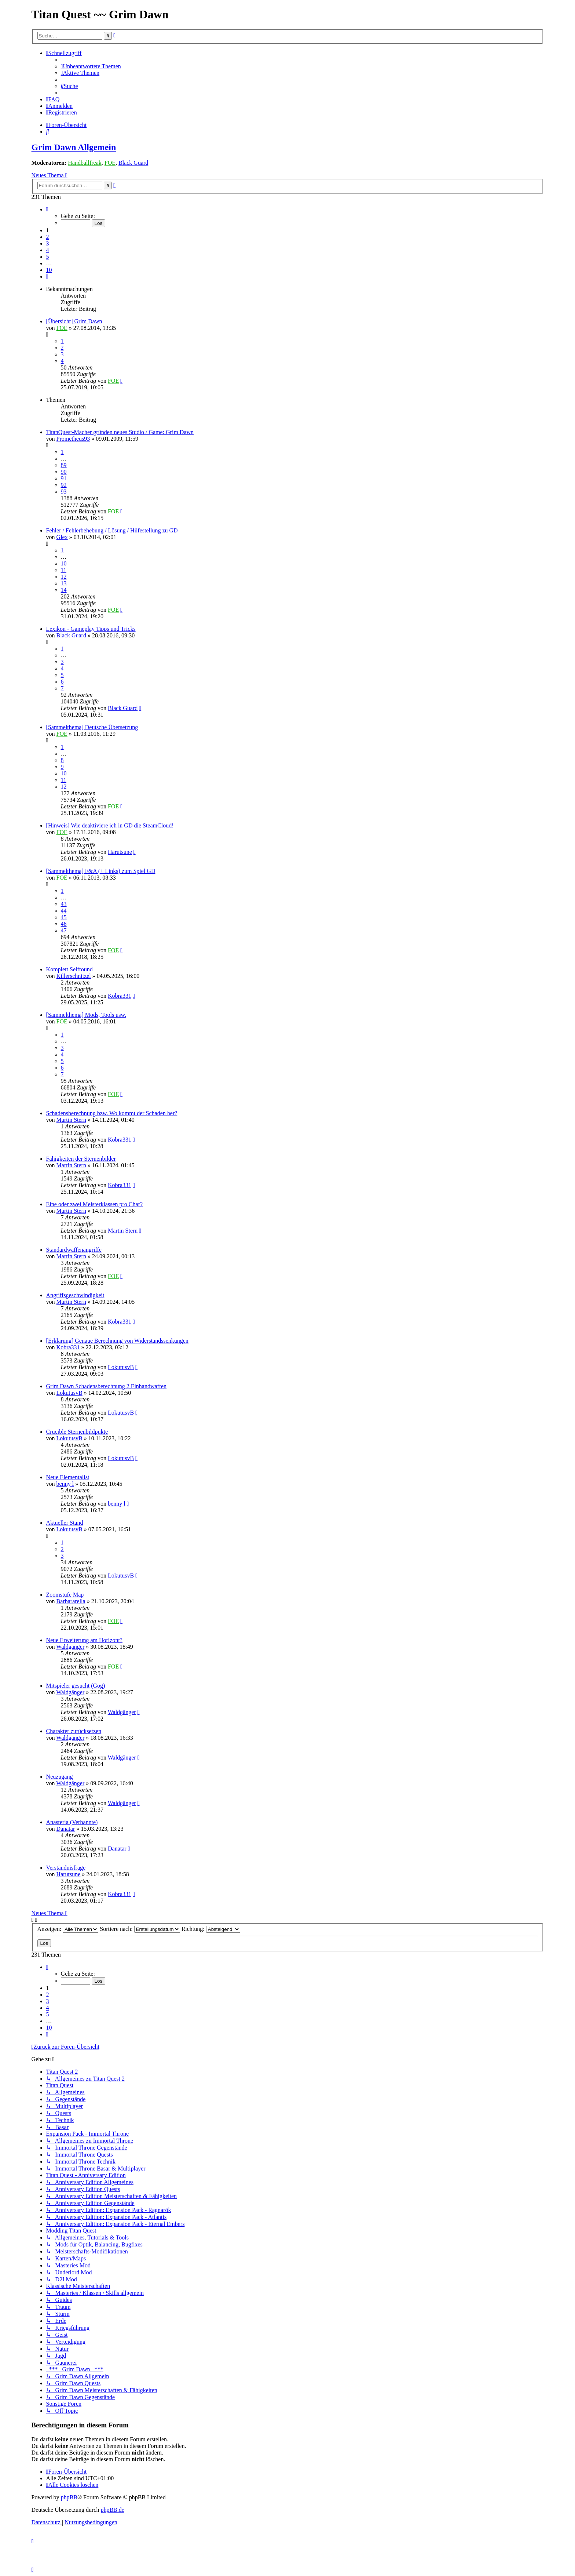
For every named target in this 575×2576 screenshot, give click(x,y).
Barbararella (70, 1601)
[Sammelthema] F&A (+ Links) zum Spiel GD (100, 871)
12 (64, 577)
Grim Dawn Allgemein (74, 147)
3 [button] (47, 243)
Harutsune (120, 852)
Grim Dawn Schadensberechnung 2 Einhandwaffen (106, 1386)
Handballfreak (85, 163)
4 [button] (47, 250)
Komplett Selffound (69, 969)
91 (64, 478)
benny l (65, 1484)
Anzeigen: (68, 1929)
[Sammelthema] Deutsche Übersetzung (92, 727)
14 (64, 590)
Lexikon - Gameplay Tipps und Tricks (91, 629)
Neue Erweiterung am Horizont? (84, 1640)
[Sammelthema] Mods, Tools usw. (86, 1015)
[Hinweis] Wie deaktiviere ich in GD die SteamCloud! (110, 825)
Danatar (65, 1829)
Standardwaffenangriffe (74, 1250)
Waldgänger (70, 1647)
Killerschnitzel (73, 976)
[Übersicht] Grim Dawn (74, 321)
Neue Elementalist (67, 1477)
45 (64, 917)
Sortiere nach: (140, 1929)
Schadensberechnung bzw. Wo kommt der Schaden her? (111, 1113)
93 (64, 491)
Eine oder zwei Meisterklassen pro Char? (94, 1204)
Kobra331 (119, 996)
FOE (110, 163)
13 (64, 583)
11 (63, 570)
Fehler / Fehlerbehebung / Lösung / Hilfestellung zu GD (112, 530)
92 (64, 485)
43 (64, 904)
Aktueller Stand (64, 1523)
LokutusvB (121, 1367)
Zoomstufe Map (65, 1594)
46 (64, 924)
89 (64, 465)
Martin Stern (71, 1120)
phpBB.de (112, 2510)
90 (64, 472)
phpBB (69, 2497)
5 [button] (47, 257)
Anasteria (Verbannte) (72, 1822)
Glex (62, 537)
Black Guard (133, 163)
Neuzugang (59, 1776)
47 (64, 930)
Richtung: (211, 1929)
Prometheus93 (73, 439)
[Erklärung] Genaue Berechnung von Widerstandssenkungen (117, 1341)
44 (64, 910)
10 (64, 563)
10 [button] (49, 270)
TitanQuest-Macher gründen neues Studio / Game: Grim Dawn (120, 432)
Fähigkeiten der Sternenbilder (81, 1159)
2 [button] (47, 237)
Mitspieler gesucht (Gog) (75, 1685)
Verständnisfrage (66, 1867)
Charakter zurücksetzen (74, 1731)
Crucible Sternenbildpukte (77, 1432)
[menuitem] (91, 66)
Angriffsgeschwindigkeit (75, 1295)
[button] (47, 209)
